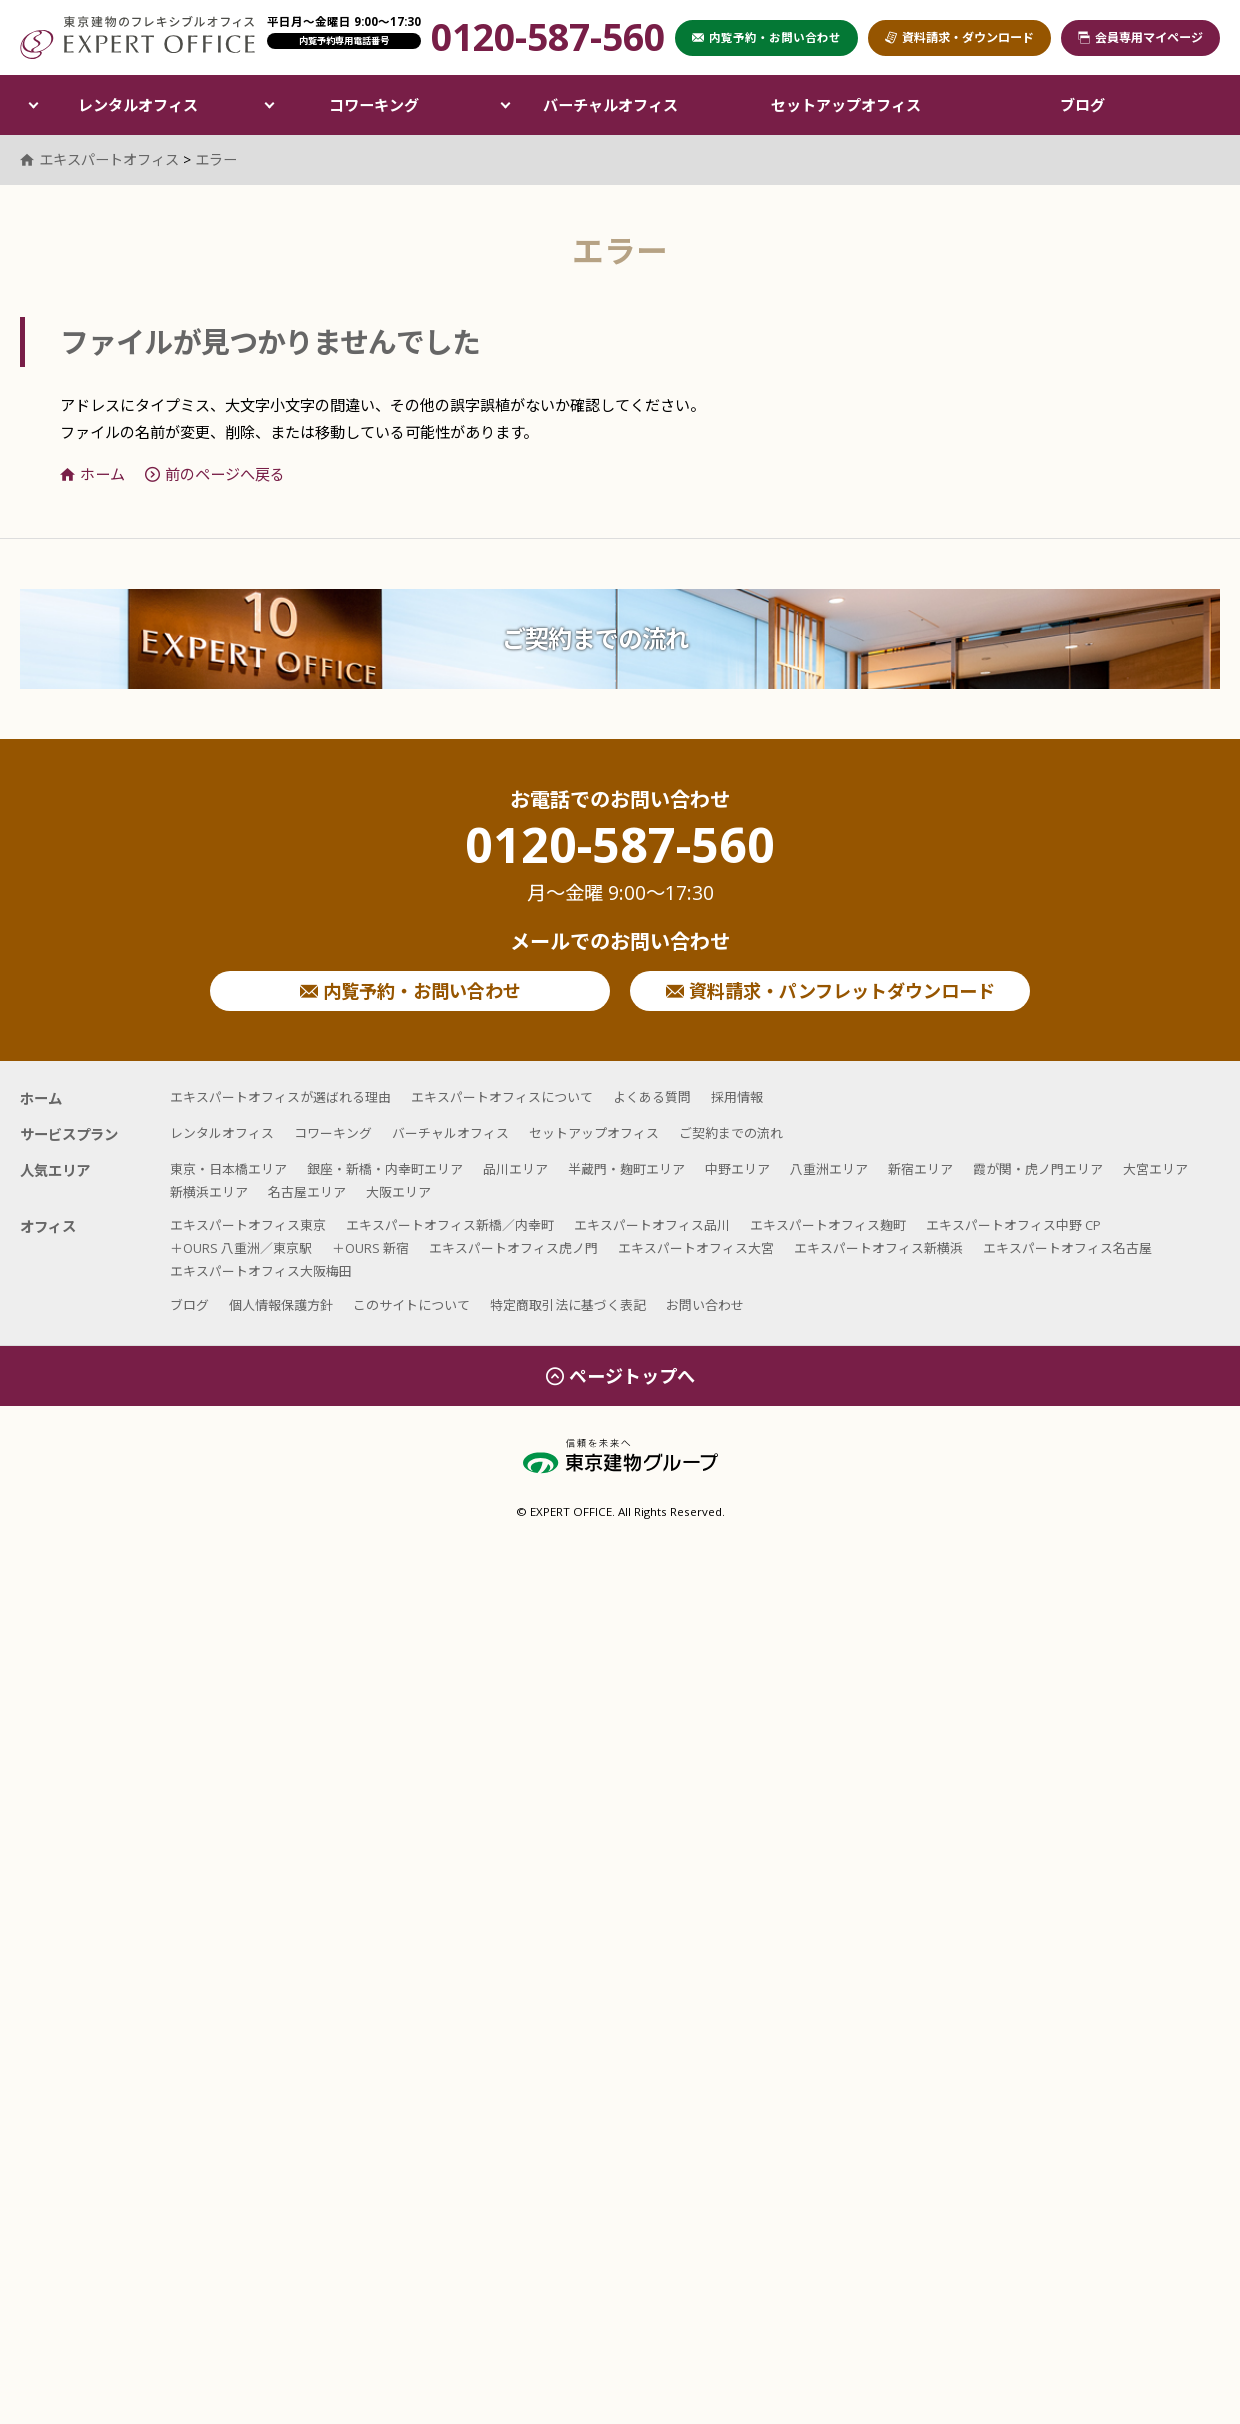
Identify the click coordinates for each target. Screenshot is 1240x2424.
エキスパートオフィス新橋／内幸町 (450, 1225)
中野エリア (737, 1169)
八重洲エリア (829, 1169)
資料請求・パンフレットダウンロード (830, 991)
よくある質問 (652, 1097)
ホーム (92, 474)
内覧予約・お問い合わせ (410, 991)
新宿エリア (920, 1169)
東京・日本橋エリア (228, 1169)
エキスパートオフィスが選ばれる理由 (280, 1097)
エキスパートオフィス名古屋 (1067, 1248)
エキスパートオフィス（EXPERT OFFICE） (137, 37)
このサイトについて (411, 1305)
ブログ (1082, 105)
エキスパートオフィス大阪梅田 (261, 1271)
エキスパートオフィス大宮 (696, 1248)
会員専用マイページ (1140, 37)
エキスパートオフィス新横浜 (878, 1248)
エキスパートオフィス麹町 (828, 1225)
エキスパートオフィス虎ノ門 (513, 1248)
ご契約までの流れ (595, 638)
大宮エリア (1155, 1169)
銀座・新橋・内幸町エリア (385, 1169)
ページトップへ (620, 1376)
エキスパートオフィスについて (502, 1097)
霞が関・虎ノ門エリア (1038, 1169)
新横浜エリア (209, 1192)
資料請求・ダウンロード (959, 37)
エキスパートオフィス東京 (248, 1225)
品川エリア (515, 1169)
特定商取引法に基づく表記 (568, 1305)
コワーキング (374, 105)
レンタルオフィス (138, 105)
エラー (216, 159)
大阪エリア (398, 1192)
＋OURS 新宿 (370, 1248)
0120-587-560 (620, 863)
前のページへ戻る (215, 474)
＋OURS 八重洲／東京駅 (241, 1248)
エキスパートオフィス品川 (652, 1225)
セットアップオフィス (846, 105)
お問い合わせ (705, 1305)
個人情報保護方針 (281, 1305)
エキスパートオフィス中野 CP (1013, 1225)
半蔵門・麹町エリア (626, 1169)
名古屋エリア (307, 1192)
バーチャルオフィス (610, 105)
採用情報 (737, 1097)
